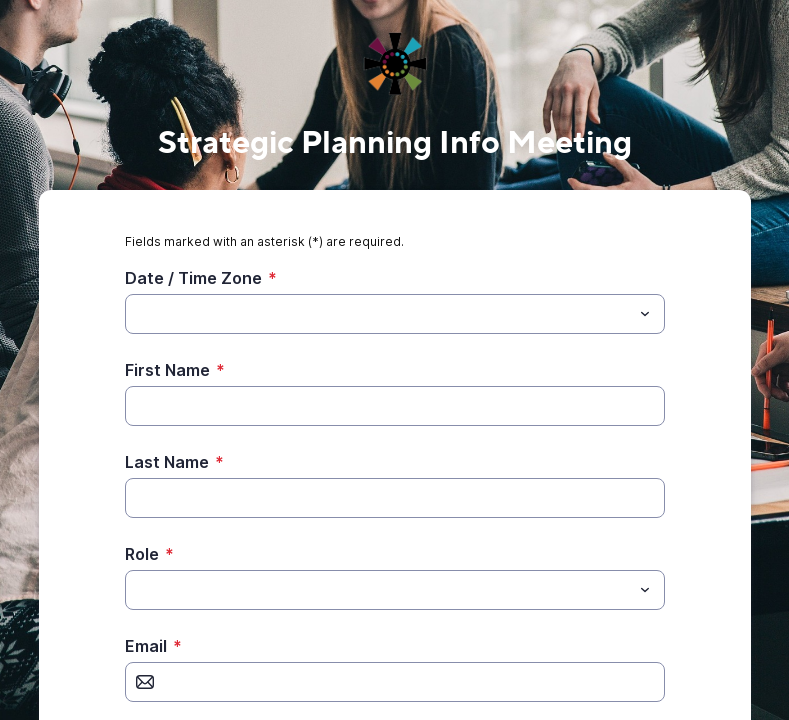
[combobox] (395, 314)
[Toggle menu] (645, 314)
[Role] (137, 590)
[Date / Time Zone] (378, 314)
